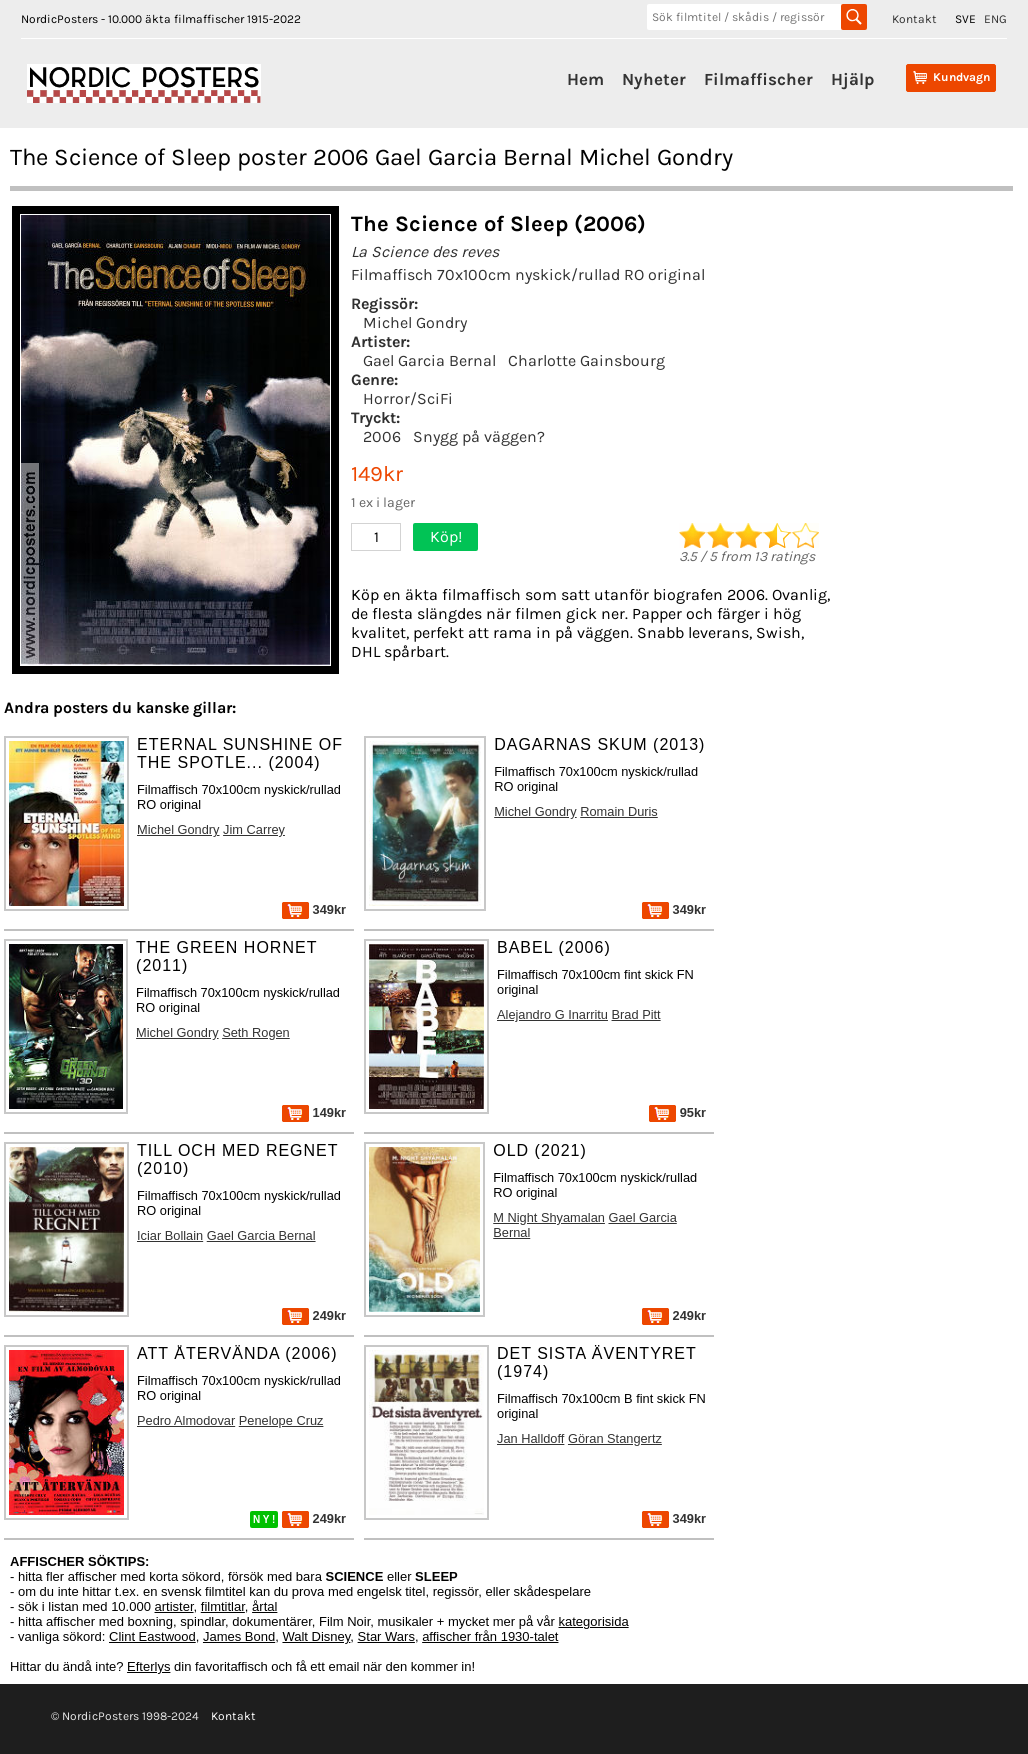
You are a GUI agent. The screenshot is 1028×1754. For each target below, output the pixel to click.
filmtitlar (223, 1606)
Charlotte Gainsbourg (586, 360)
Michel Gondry (415, 322)
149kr (314, 1112)
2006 (382, 436)
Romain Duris (619, 811)
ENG (995, 19)
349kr (314, 909)
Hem (585, 79)
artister (174, 1606)
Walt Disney (316, 1636)
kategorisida (594, 1621)
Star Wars (386, 1636)
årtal (264, 1606)
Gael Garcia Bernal (429, 360)
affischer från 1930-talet (490, 1636)
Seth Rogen (256, 1032)
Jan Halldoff (530, 1438)
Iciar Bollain (170, 1235)
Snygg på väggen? (479, 436)
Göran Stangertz (615, 1438)
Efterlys (148, 1666)
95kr (677, 1112)
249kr (314, 1315)
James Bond (239, 1636)
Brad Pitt (636, 1014)
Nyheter (654, 79)
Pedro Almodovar (186, 1420)
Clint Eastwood (152, 1636)
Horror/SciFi (408, 398)
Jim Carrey (254, 829)
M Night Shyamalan (549, 1217)
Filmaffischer (758, 79)
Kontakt (914, 19)
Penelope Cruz (281, 1420)
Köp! (446, 536)
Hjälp (852, 79)
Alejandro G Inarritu (552, 1014)
